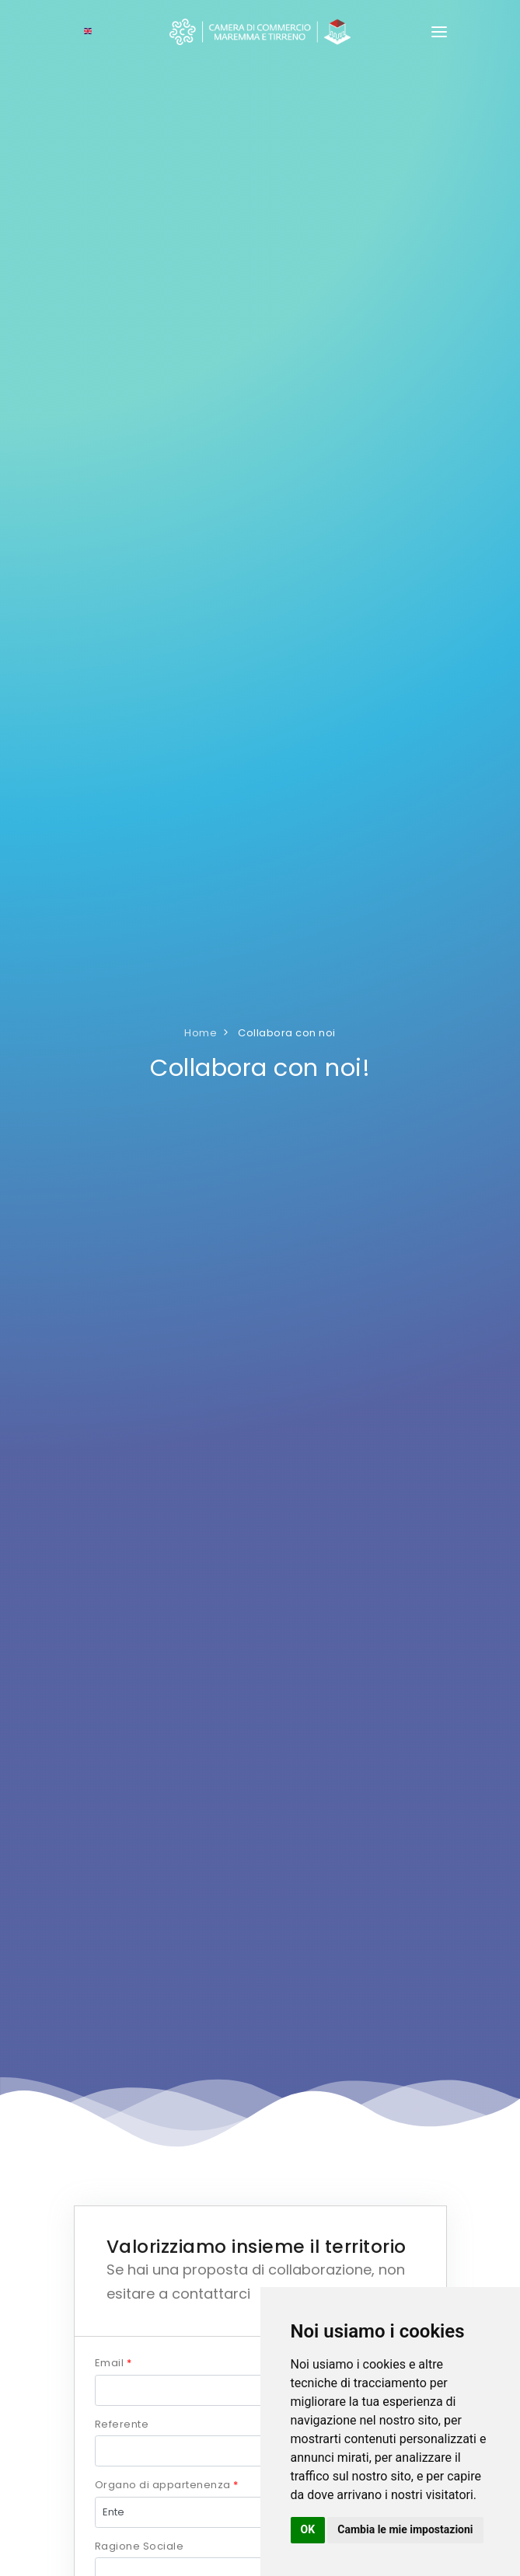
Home (200, 1032)
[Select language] (88, 32)
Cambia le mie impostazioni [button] (405, 2529)
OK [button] (308, 2529)
